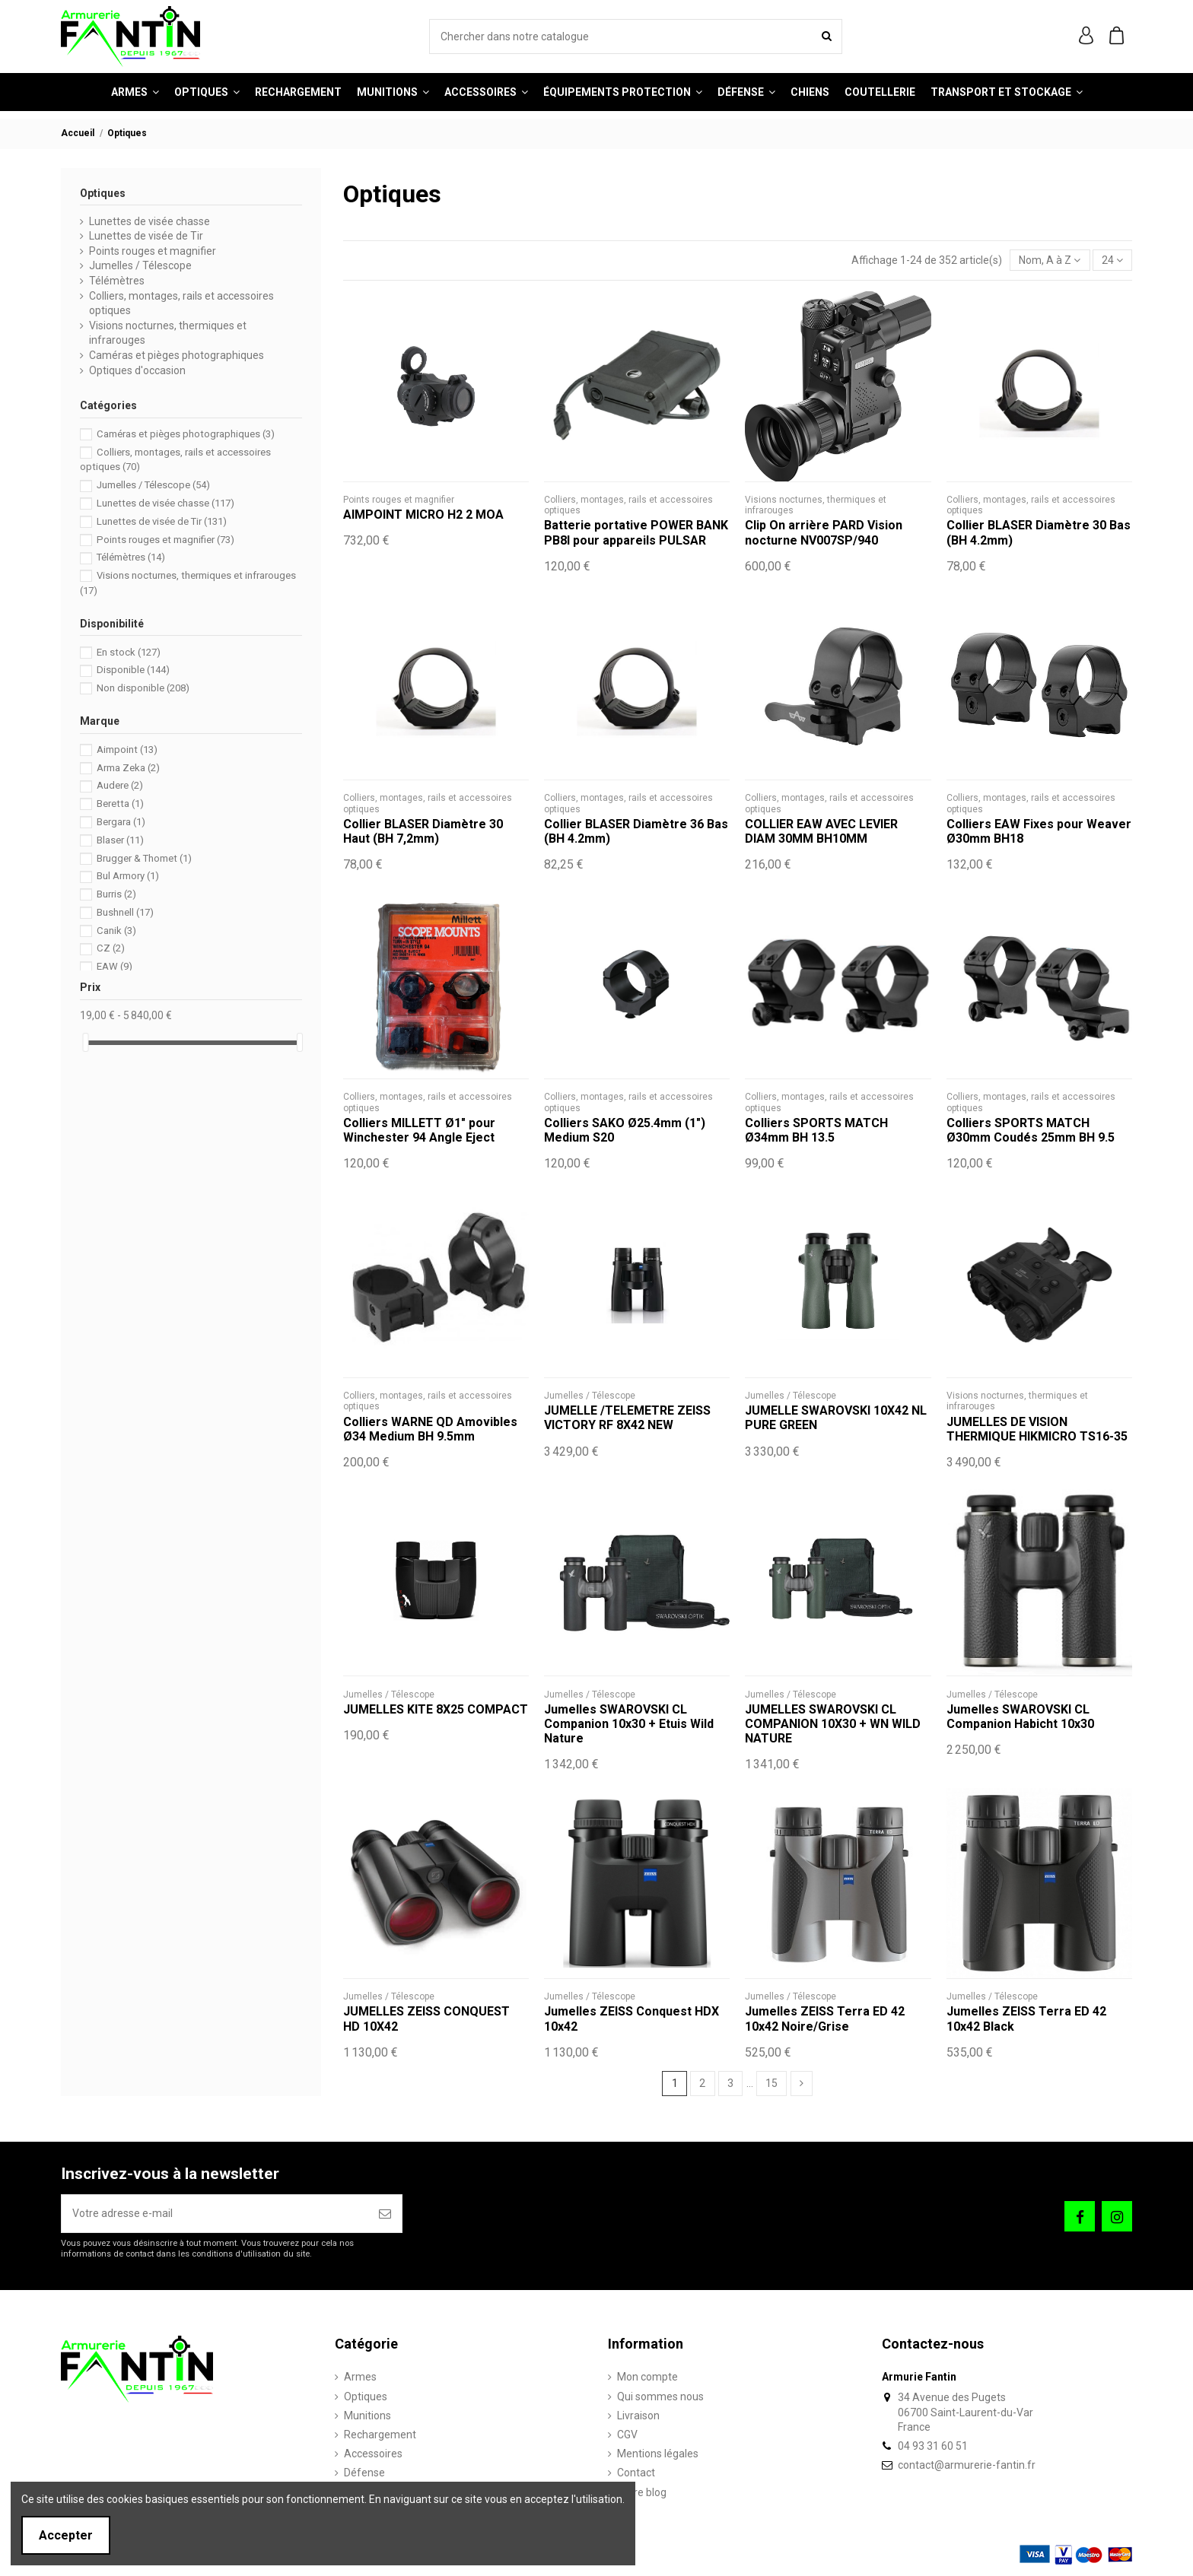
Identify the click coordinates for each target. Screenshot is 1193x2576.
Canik (116, 930)
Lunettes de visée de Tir (146, 236)
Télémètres (117, 281)
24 (1112, 260)
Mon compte (647, 2377)
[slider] (85, 1042)
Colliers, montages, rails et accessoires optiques (181, 303)
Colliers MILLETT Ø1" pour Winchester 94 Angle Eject (419, 1130)
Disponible (133, 669)
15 (771, 2083)
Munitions (367, 2415)
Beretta (120, 803)
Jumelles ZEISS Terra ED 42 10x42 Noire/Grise (825, 2018)
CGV (627, 2434)
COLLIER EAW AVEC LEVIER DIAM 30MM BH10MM (821, 831)
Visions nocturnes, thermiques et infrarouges (168, 333)
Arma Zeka (128, 767)
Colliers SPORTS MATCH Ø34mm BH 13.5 (816, 1130)
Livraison (638, 2415)
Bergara (121, 821)
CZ (111, 948)
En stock (129, 652)
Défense (364, 2472)
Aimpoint (127, 749)
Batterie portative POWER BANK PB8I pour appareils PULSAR (636, 532)
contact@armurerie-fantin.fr (967, 2465)
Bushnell (125, 912)
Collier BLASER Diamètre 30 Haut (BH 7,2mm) (423, 831)
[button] (486, 92)
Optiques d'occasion (137, 370)
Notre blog (641, 2492)
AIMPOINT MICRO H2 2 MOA (423, 514)
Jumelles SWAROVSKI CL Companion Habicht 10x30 (1020, 1716)
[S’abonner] (385, 2213)
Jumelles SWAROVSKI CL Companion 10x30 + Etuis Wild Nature (629, 1723)
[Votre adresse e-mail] (215, 2213)
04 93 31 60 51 (933, 2446)
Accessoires (373, 2453)
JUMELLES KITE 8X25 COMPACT (435, 1709)
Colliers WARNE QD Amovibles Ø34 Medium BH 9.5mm (430, 1429)
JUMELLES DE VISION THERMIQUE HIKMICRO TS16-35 (1037, 1429)
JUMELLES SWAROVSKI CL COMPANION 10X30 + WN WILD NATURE (833, 1723)
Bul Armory (128, 875)
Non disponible (143, 688)
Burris (116, 894)
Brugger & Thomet (144, 858)
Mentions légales (657, 2453)
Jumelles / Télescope (140, 265)
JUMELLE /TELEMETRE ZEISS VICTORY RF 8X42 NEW (627, 1417)
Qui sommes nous (660, 2396)
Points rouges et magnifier (152, 251)
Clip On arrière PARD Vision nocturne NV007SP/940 (823, 532)
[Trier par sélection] (1050, 260)
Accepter (66, 2535)
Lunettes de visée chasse (149, 221)
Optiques (103, 193)
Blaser (120, 840)
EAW (114, 966)
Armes (360, 2377)
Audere (120, 785)
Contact (636, 2472)
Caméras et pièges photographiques (176, 355)
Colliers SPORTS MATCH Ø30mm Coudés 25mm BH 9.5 (1030, 1130)
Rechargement (380, 2434)
